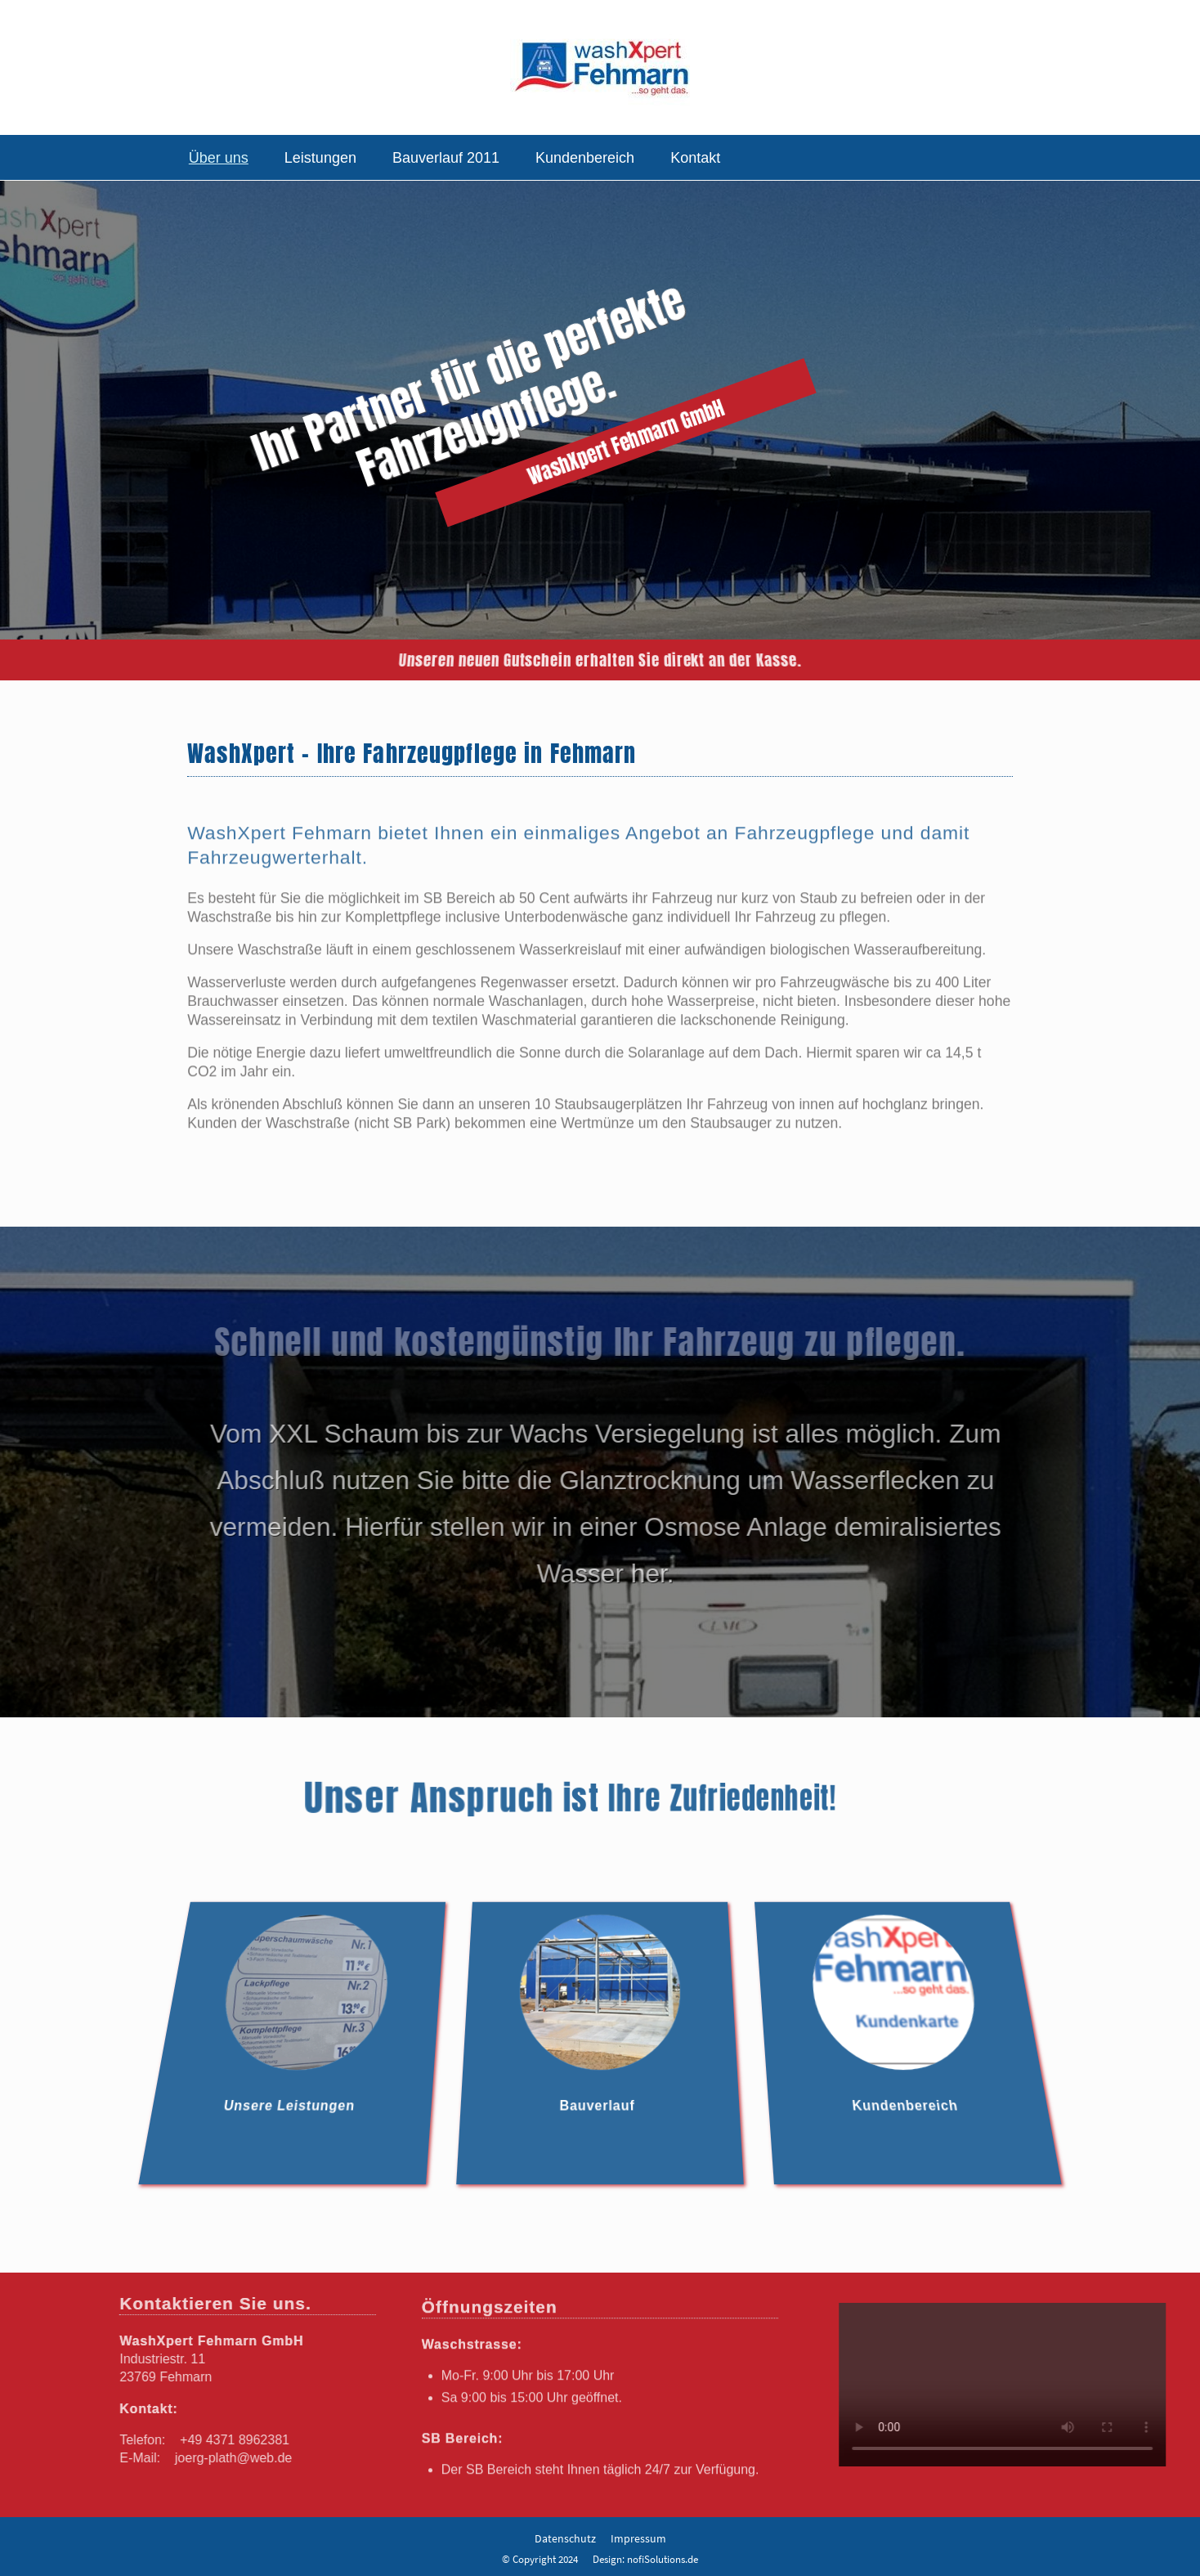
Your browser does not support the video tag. (1012, 2384)
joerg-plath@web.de (223, 2458)
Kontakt (695, 157)
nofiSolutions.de (662, 2559)
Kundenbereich (584, 157)
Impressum (638, 2538)
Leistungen (320, 157)
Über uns (219, 157)
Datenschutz (565, 2538)
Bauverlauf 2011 (445, 157)
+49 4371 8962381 (225, 2440)
